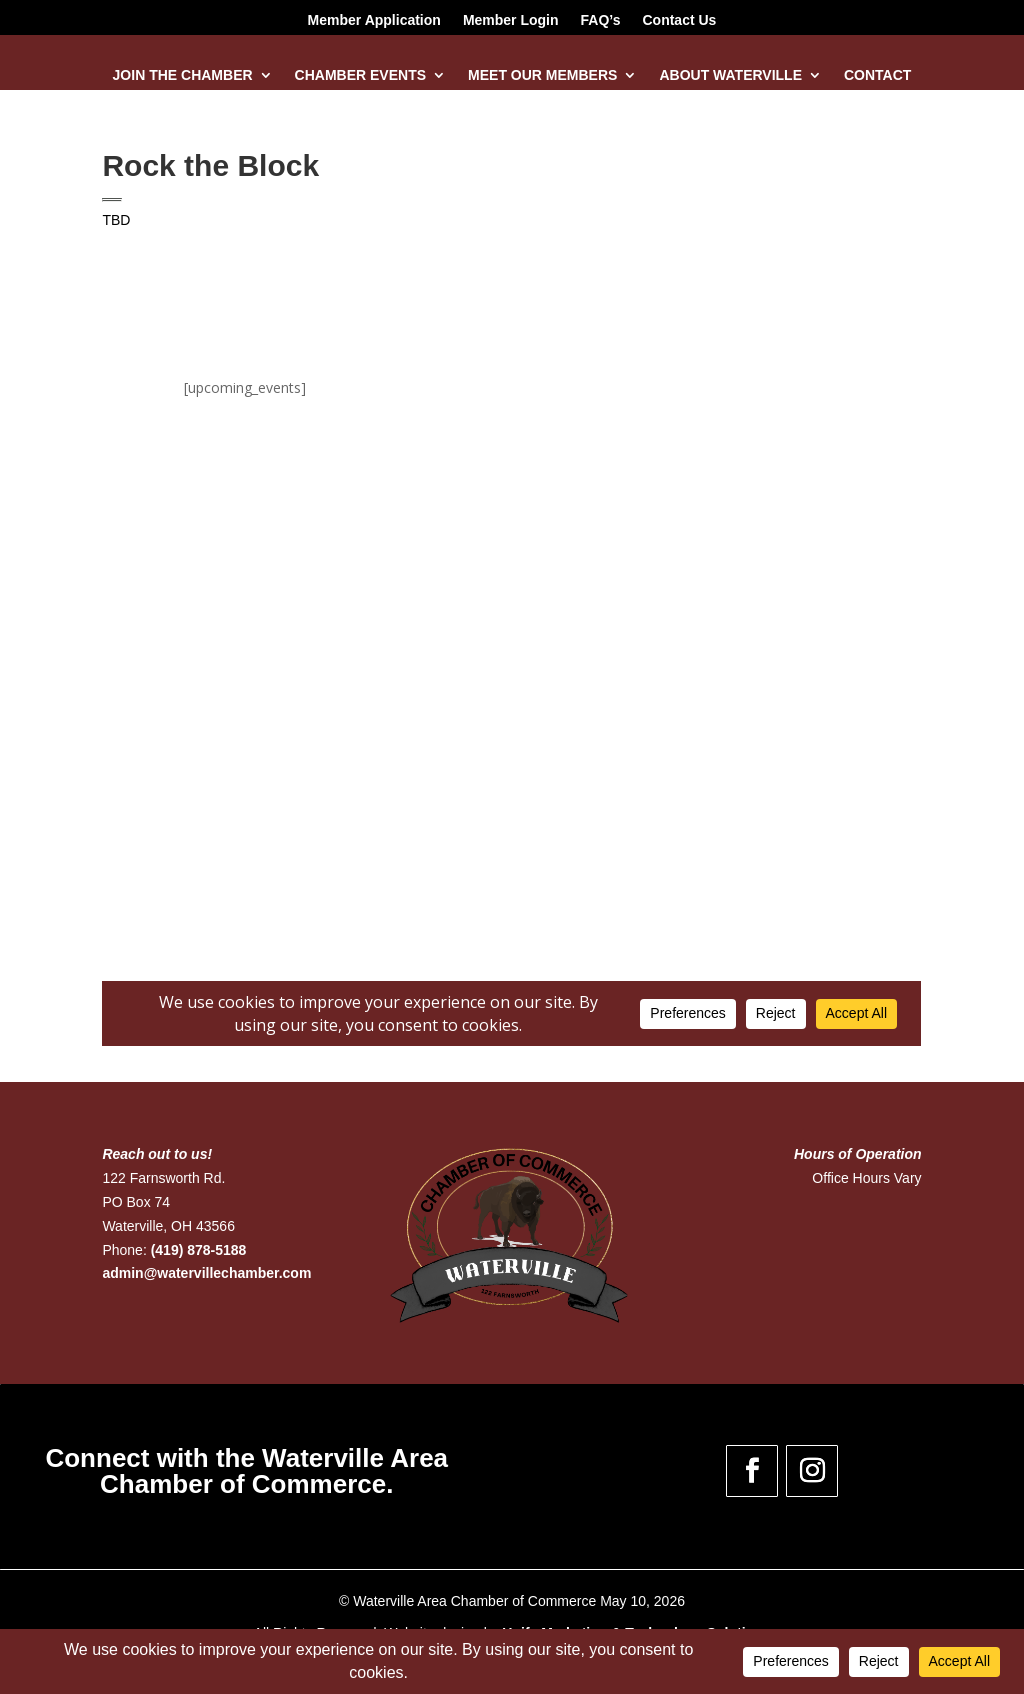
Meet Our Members (542, 75)
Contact (877, 75)
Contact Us (679, 20)
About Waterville (730, 75)
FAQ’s (601, 20)
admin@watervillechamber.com (206, 1273)
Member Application (374, 20)
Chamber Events (360, 75)
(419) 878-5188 (199, 1250)
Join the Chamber (183, 75)
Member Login (511, 20)
